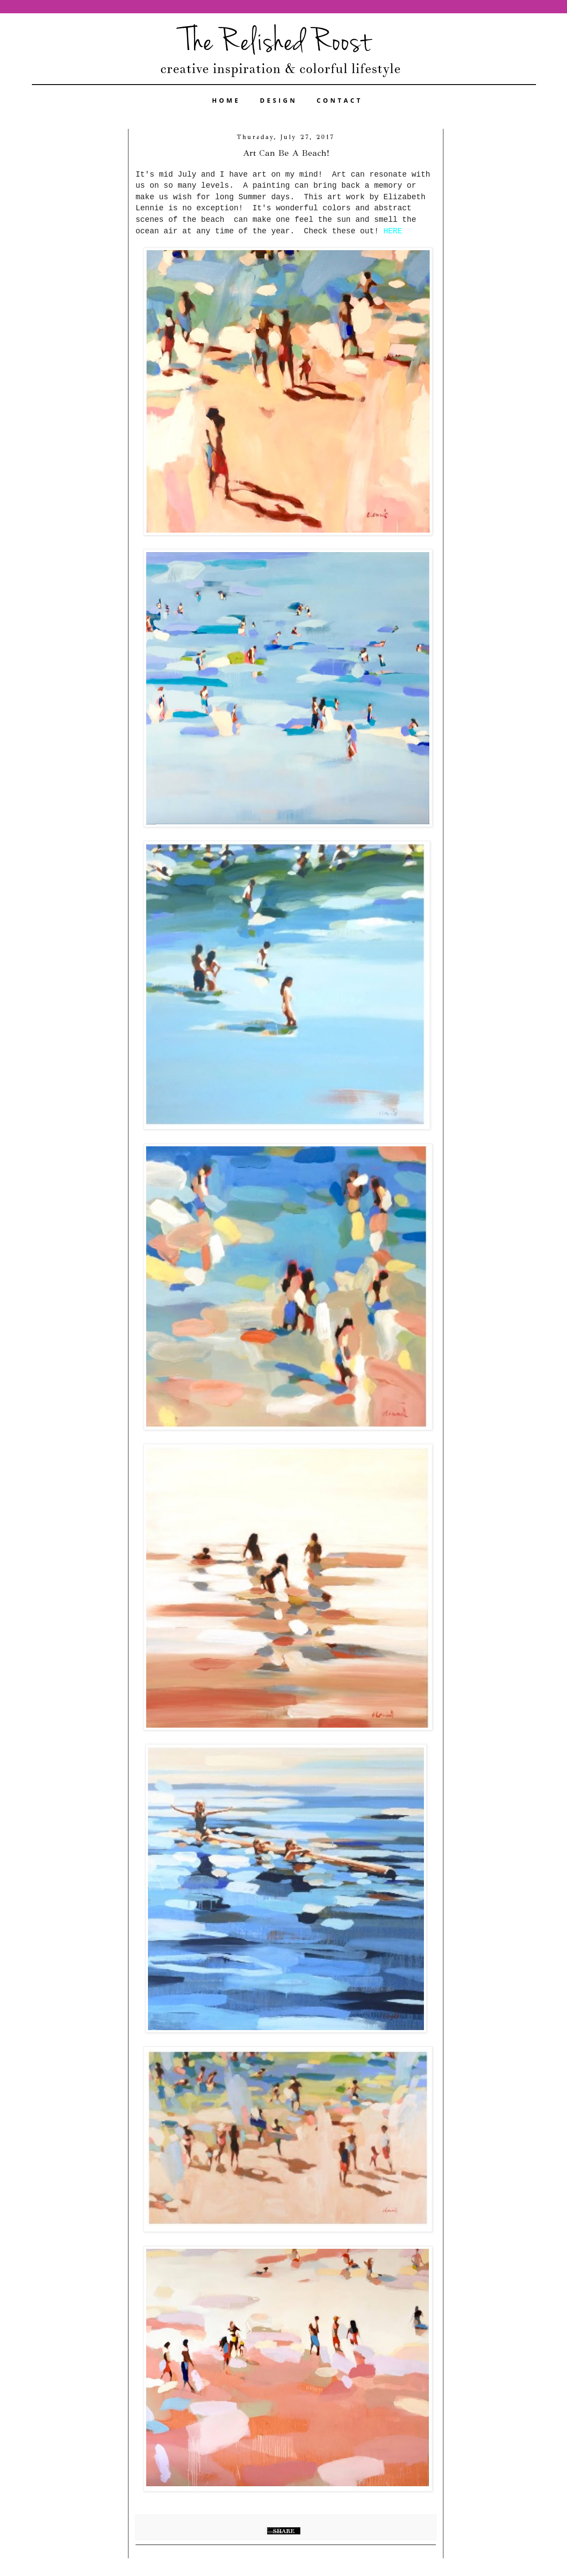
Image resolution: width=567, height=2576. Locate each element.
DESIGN (278, 100)
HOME (226, 100)
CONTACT (340, 100)
